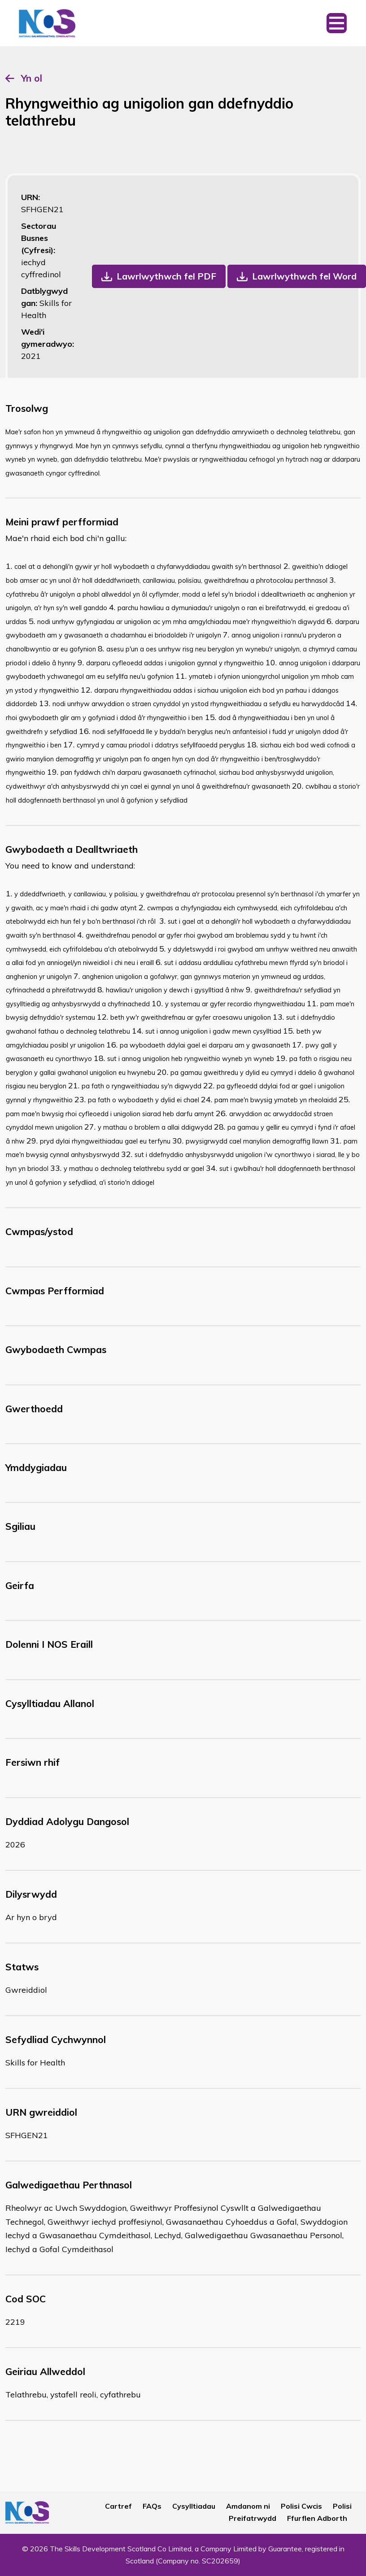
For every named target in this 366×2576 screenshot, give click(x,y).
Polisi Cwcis (301, 2506)
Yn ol (31, 78)
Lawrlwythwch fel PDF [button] (166, 276)
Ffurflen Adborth (317, 2518)
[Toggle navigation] (337, 23)
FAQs (152, 2506)
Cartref (118, 2506)
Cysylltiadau (193, 2506)
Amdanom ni (248, 2506)
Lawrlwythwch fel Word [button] (304, 276)
